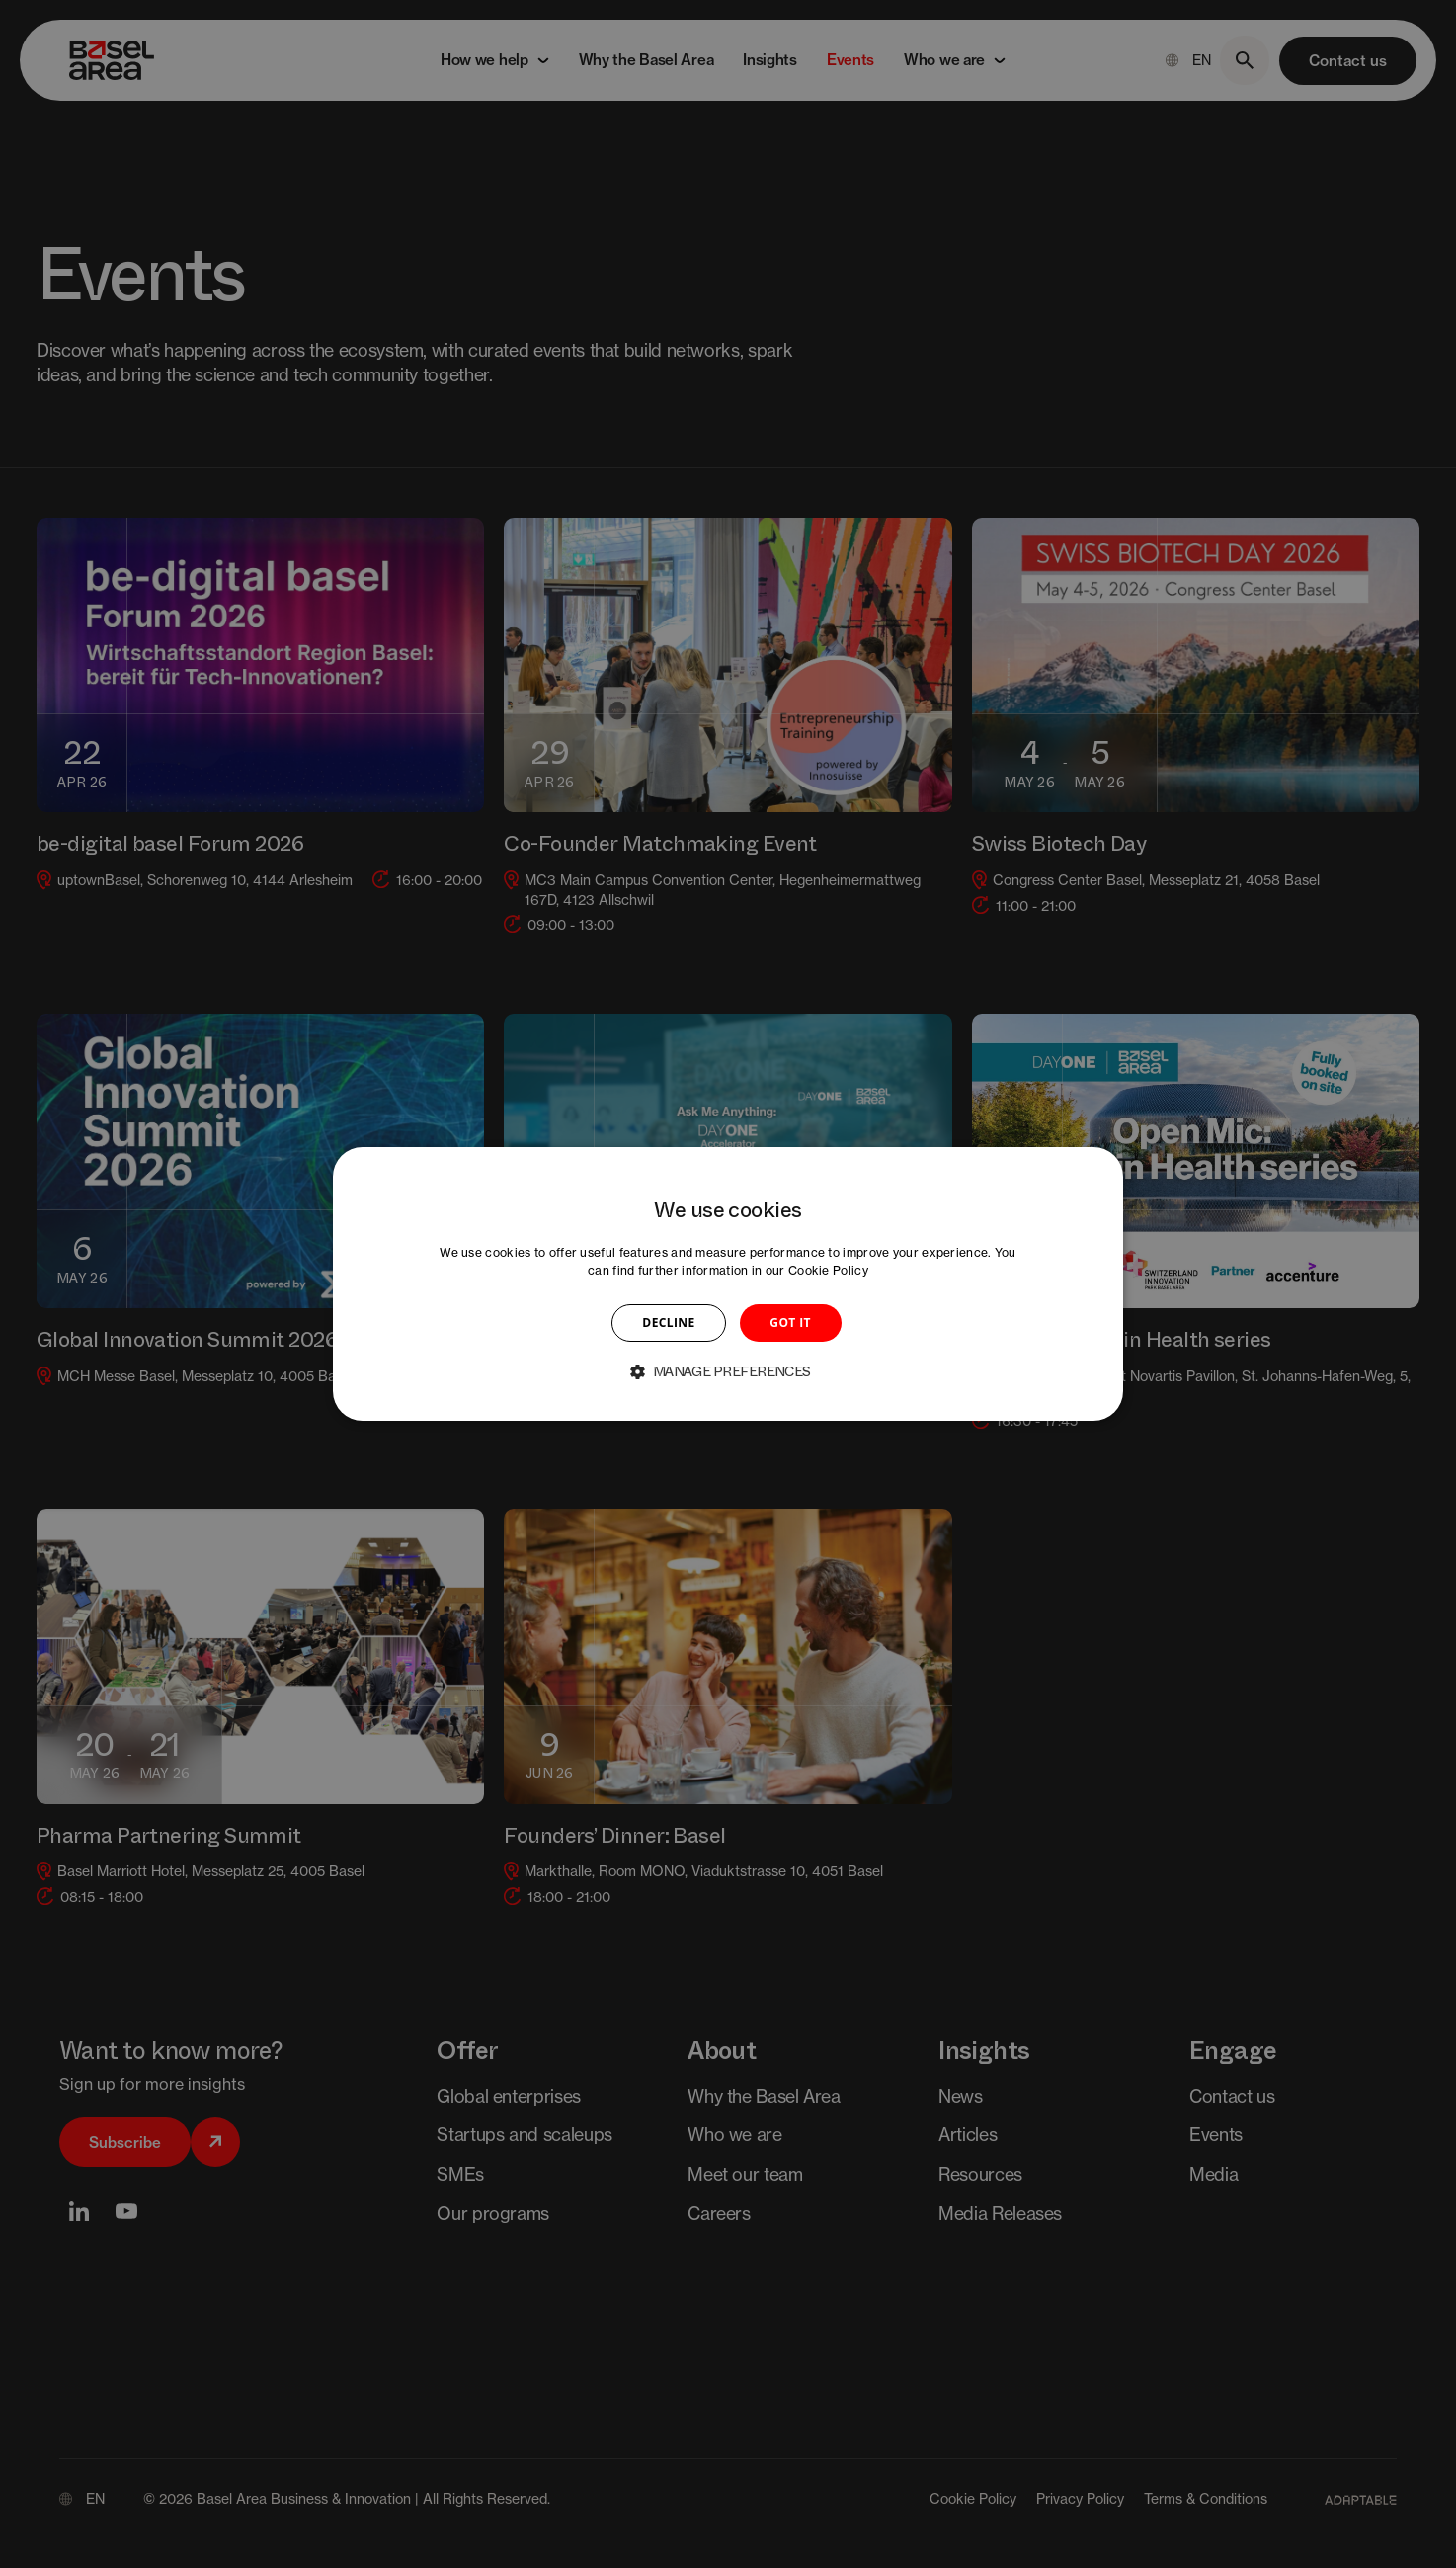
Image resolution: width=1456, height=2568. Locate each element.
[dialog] (728, 1284)
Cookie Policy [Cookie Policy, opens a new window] (828, 1270)
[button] (728, 1371)
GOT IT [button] (790, 1322)
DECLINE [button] (668, 1322)
